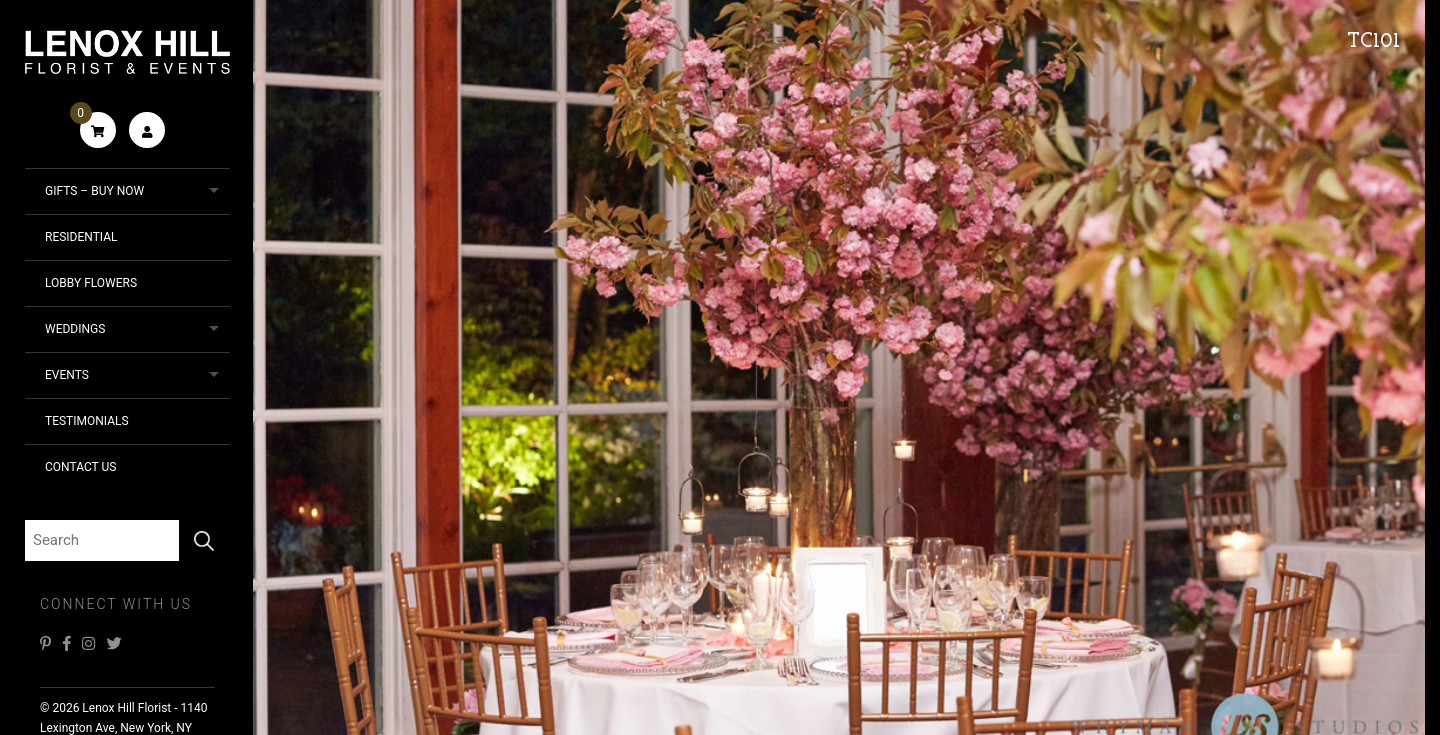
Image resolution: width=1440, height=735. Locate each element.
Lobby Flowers (91, 283)
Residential (81, 237)
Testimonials (87, 421)
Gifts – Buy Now (94, 191)
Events (67, 375)
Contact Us (80, 467)
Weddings (75, 329)
